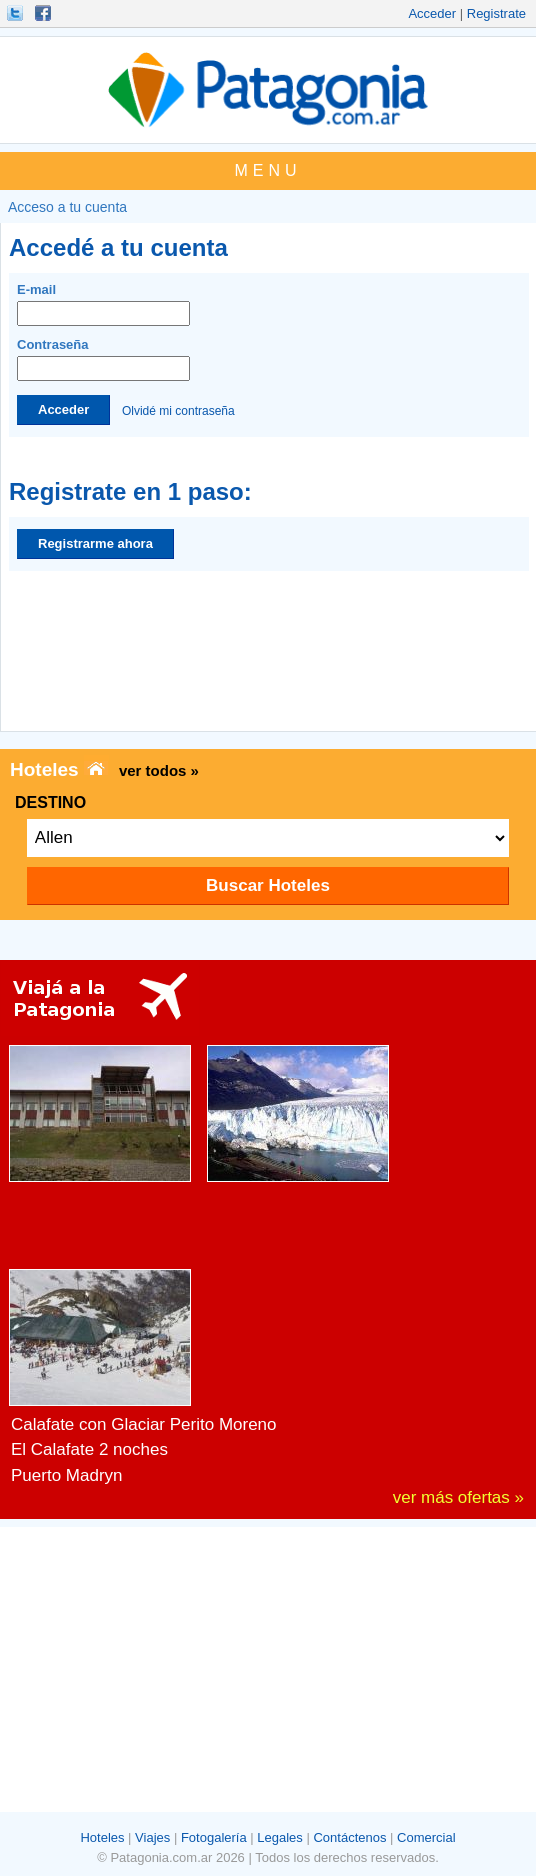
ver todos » (159, 770)
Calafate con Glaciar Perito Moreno (144, 1424)
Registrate (496, 13)
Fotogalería (214, 1837)
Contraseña (103, 359)
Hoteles (102, 1837)
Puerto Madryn (67, 1475)
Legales (280, 1837)
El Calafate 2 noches (89, 1449)
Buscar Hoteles (268, 885)
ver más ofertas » (458, 1497)
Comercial (426, 1837)
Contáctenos (349, 1837)
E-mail (103, 304)
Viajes (152, 1837)
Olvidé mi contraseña (178, 410)
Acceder (432, 13)
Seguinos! (17, 13)
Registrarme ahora (95, 543)
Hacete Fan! (45, 13)
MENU (267, 170)
